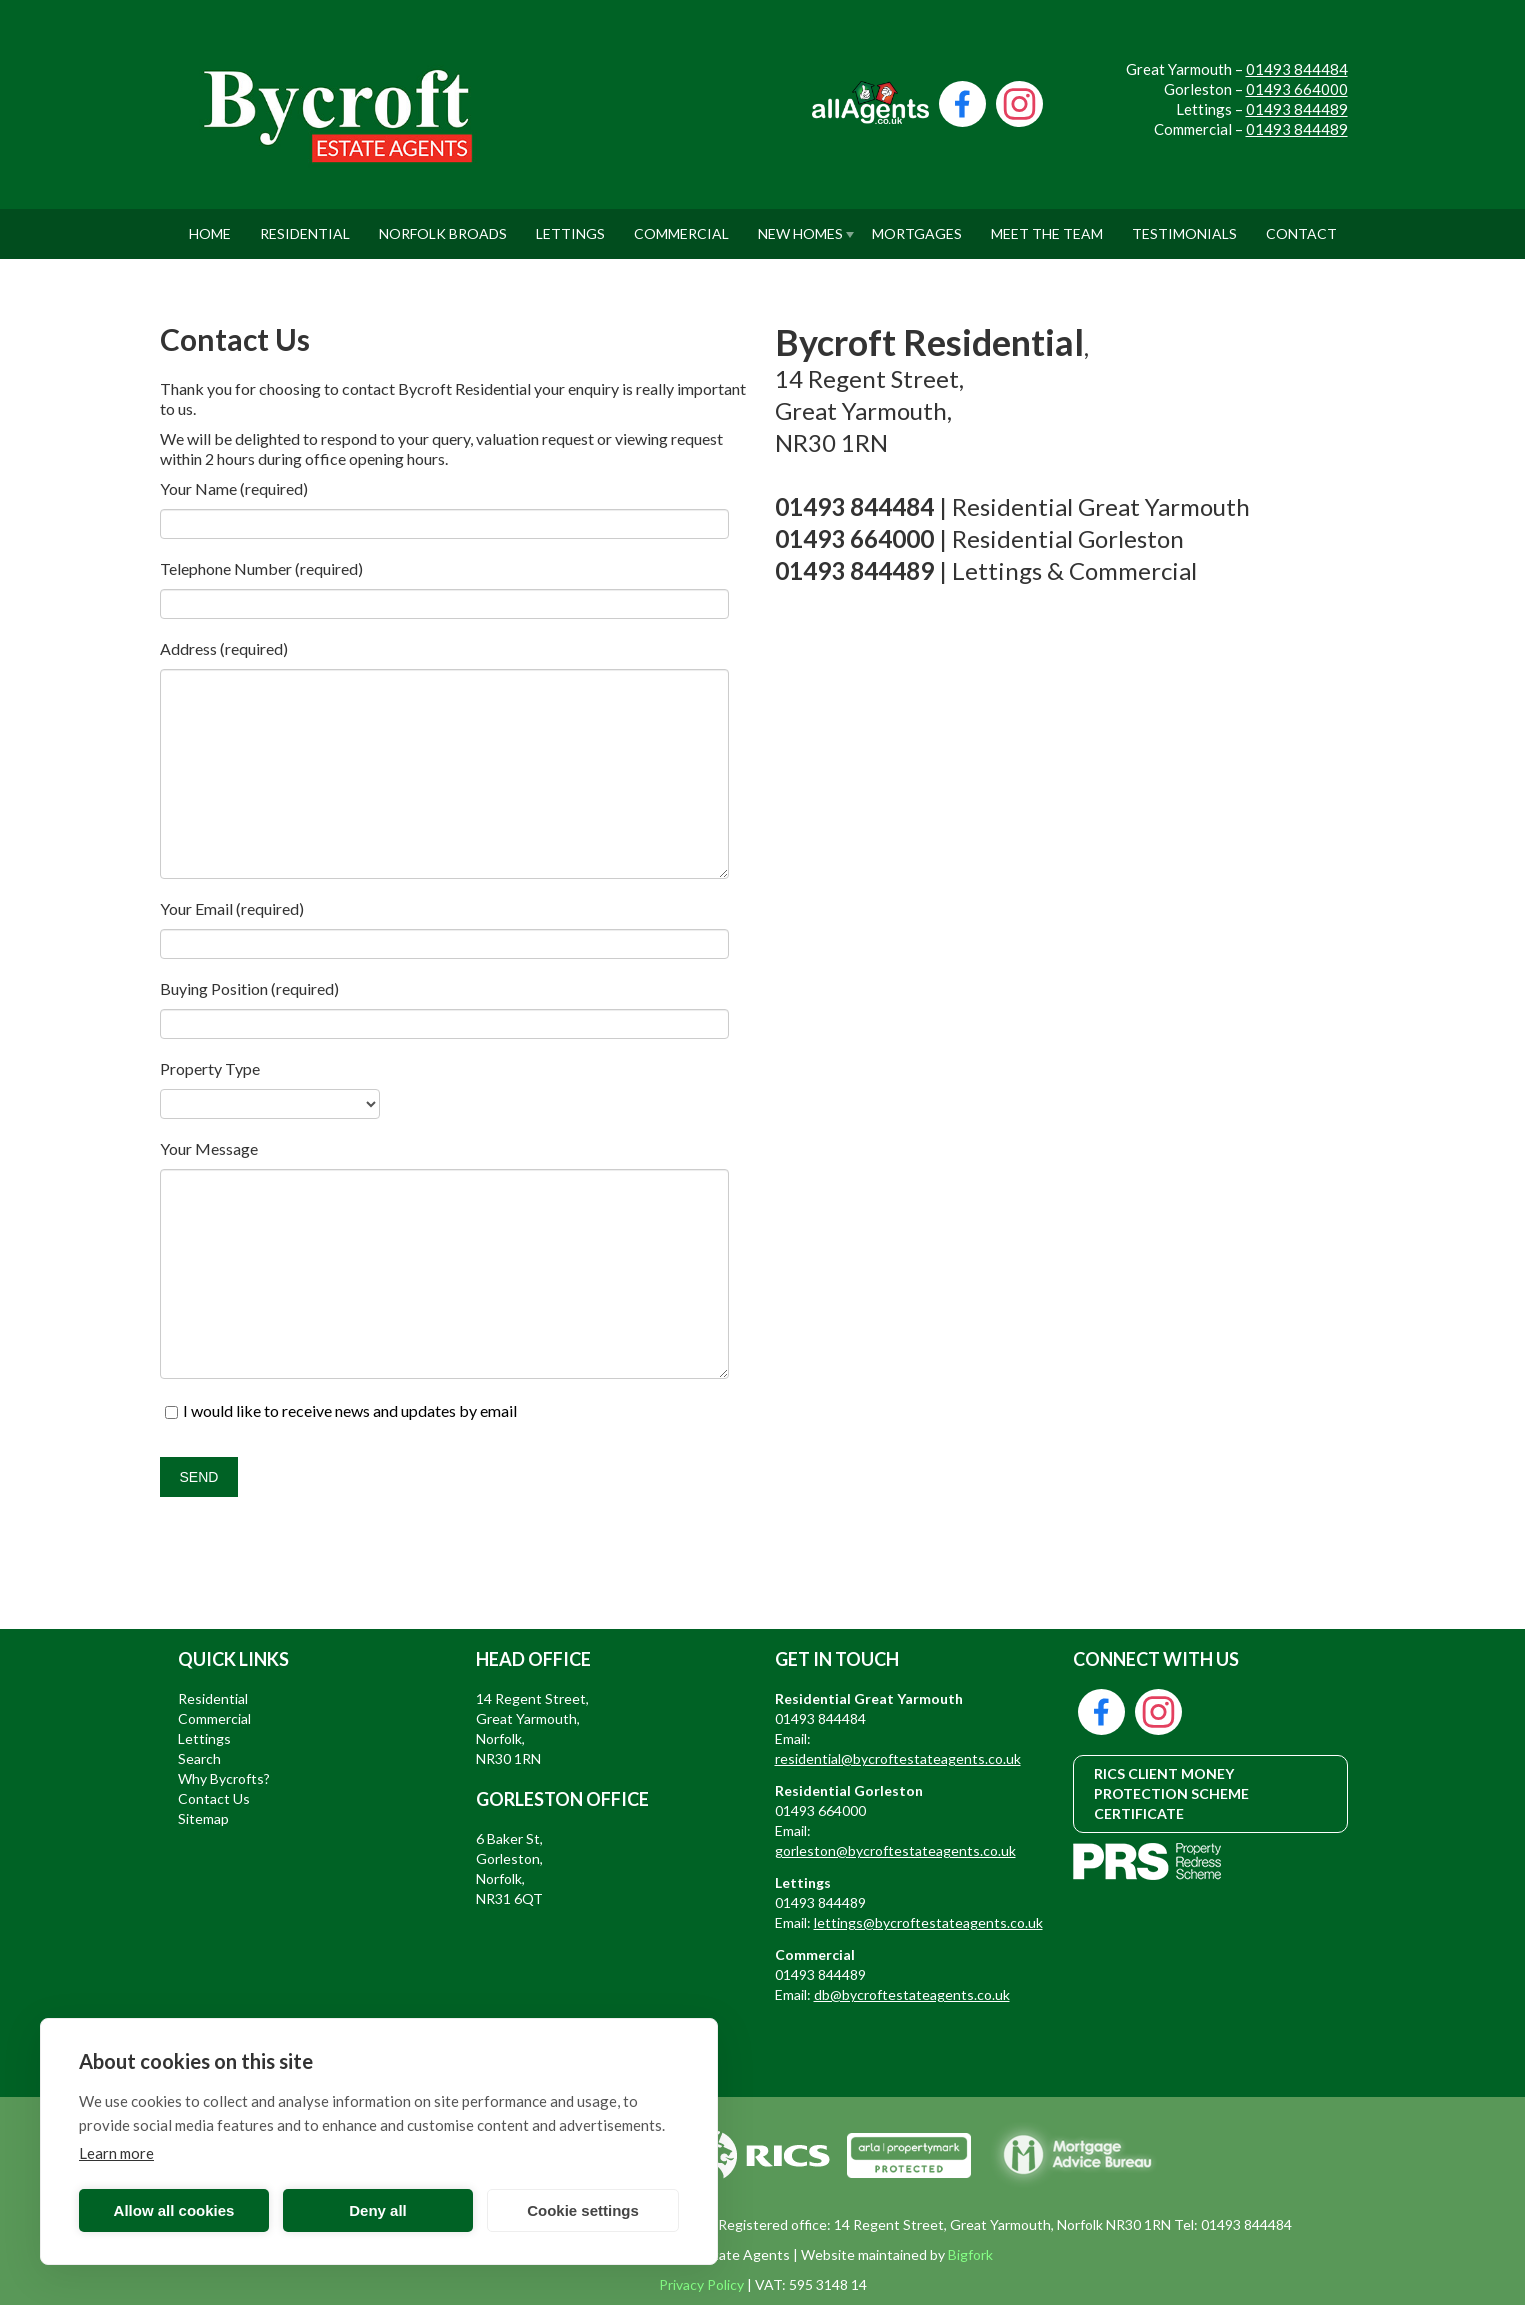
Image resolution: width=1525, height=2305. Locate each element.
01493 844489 (1297, 109)
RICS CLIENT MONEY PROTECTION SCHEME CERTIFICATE (1171, 1793)
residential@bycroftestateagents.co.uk (898, 1758)
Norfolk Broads (443, 225)
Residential (305, 225)
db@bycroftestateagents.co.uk (912, 1994)
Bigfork (970, 2254)
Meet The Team (1047, 225)
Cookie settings (583, 2210)
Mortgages (917, 225)
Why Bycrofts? (224, 1778)
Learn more (116, 2153)
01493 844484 (1297, 69)
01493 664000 (1297, 89)
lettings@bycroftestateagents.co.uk (928, 1922)
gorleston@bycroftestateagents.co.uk (895, 1850)
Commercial (681, 225)
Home (210, 225)
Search (199, 1758)
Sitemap (203, 1818)
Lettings (570, 225)
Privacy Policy (701, 2284)
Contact (1301, 225)
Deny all (378, 2210)
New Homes (800, 225)
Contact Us (214, 1798)
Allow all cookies (174, 2210)
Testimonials (1184, 225)
